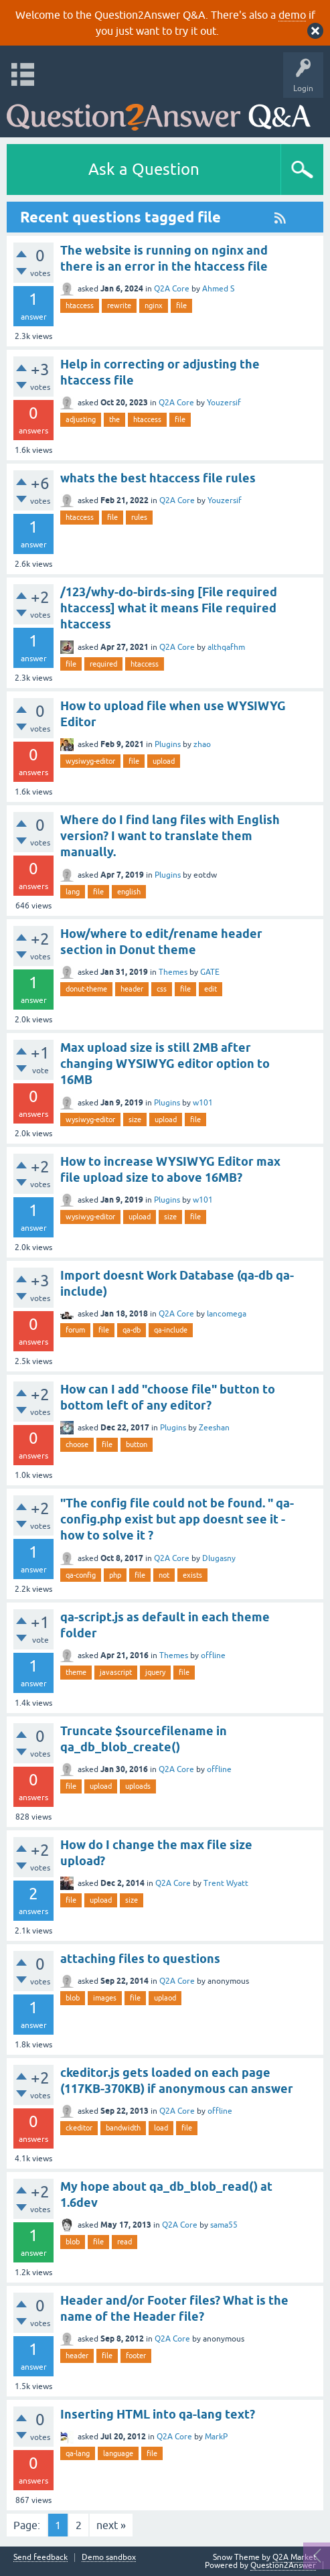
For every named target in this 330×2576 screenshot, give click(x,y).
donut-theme (86, 989)
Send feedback (40, 2557)
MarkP (216, 2436)
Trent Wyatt (225, 1883)
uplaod (165, 1998)
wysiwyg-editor (90, 761)
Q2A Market (294, 2557)
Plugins (168, 744)
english (129, 892)
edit (210, 989)
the (114, 419)
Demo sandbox (109, 2557)
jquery (155, 1672)
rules (139, 517)
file (181, 305)
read (124, 2242)
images (104, 1998)
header (131, 989)
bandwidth (123, 2128)
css (162, 989)
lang (73, 892)
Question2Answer (283, 2565)
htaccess (80, 305)
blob (73, 1998)
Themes (173, 972)
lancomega (226, 1313)
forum (75, 1330)
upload (164, 761)
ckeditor (79, 2128)
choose (77, 1444)
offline (213, 1655)
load (161, 2128)
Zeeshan (214, 1427)
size (135, 1119)
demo (292, 15)
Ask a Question (143, 169)
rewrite (119, 305)
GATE (210, 972)
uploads (138, 1786)
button (136, 1444)
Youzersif (224, 402)
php (115, 1575)
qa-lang (78, 2453)
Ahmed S (218, 288)
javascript (116, 1672)
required (103, 664)
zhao (202, 744)
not (164, 1575)
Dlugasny (219, 1558)
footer (136, 2356)
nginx (154, 305)
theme (76, 1672)
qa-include (170, 1330)
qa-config (81, 1575)
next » (111, 2525)
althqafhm (226, 647)
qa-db (131, 1330)
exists (192, 1575)
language (118, 2453)
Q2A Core (171, 288)
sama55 (224, 2225)
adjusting (81, 419)
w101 (203, 1102)
